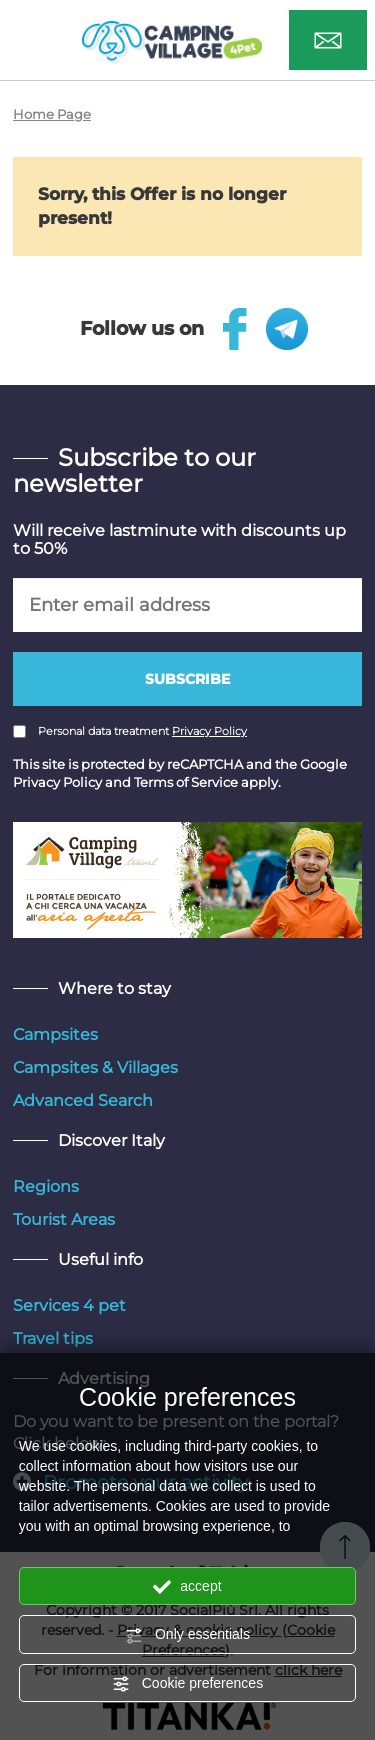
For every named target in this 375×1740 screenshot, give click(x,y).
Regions (46, 1186)
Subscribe (187, 679)
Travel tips (53, 1338)
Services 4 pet (69, 1305)
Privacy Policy (209, 731)
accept (187, 1587)
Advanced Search (83, 1100)
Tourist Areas (64, 1219)
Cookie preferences (187, 1684)
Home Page (52, 114)
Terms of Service (186, 782)
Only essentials (187, 1635)
